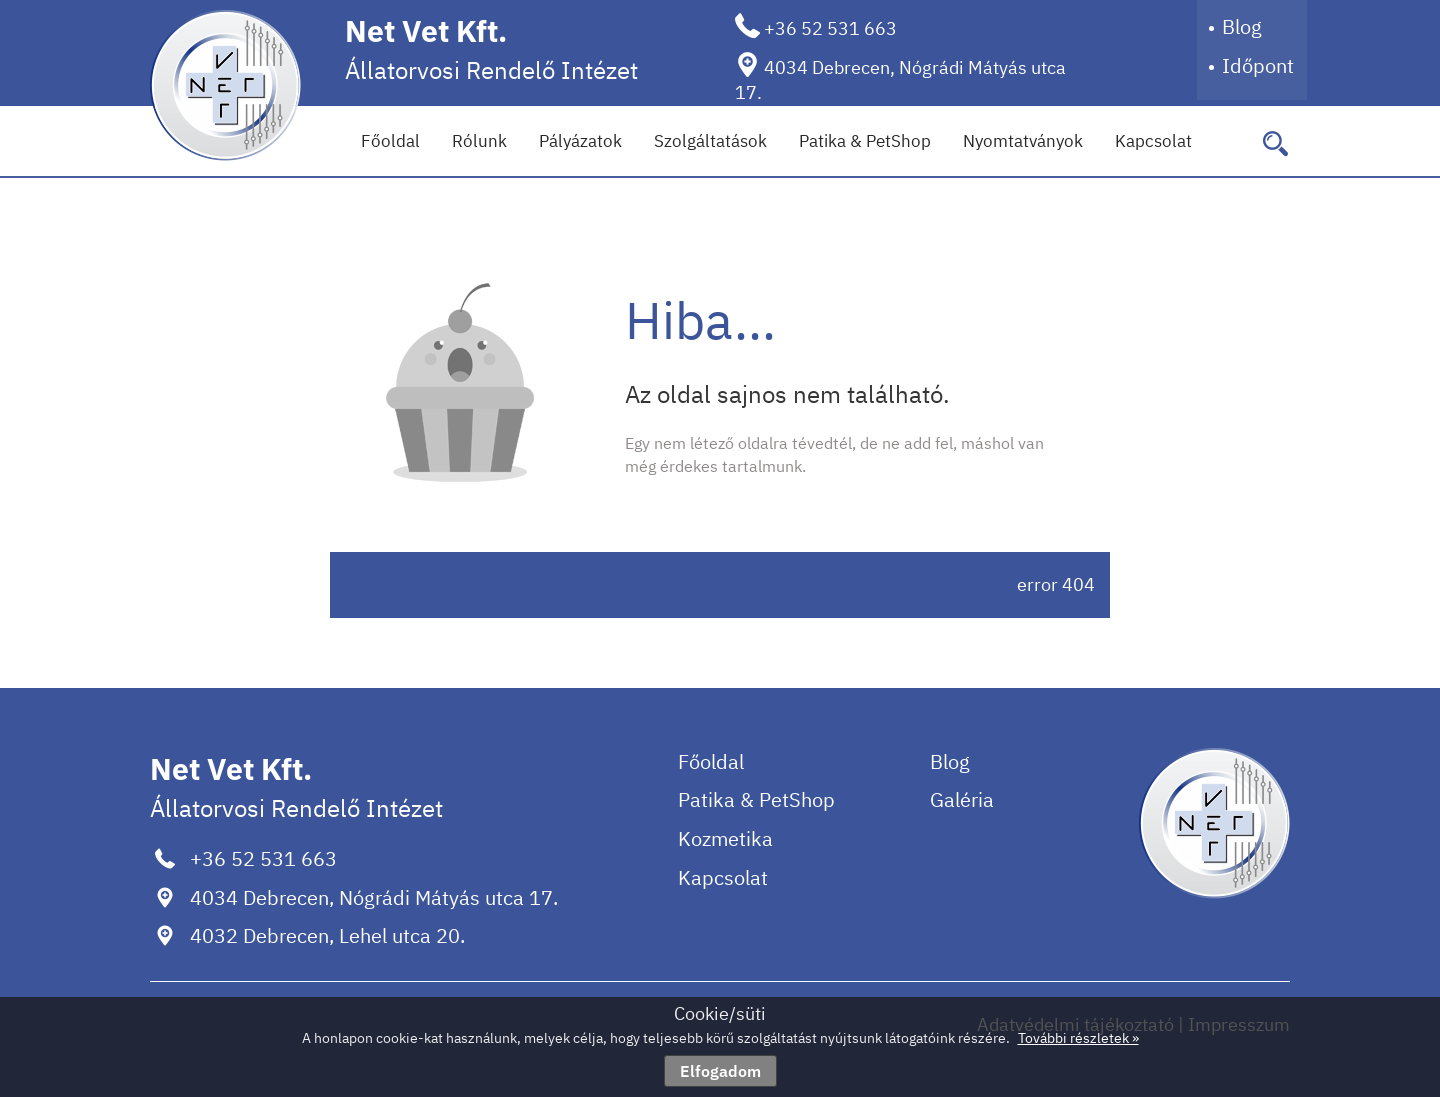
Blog (1242, 26)
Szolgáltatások (710, 141)
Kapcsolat (1153, 141)
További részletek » (1078, 1038)
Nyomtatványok (1023, 141)
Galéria (962, 799)
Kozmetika (725, 838)
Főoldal (390, 141)
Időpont (1258, 65)
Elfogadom (720, 1071)
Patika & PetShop (865, 141)
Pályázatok (580, 141)
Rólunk (479, 141)
